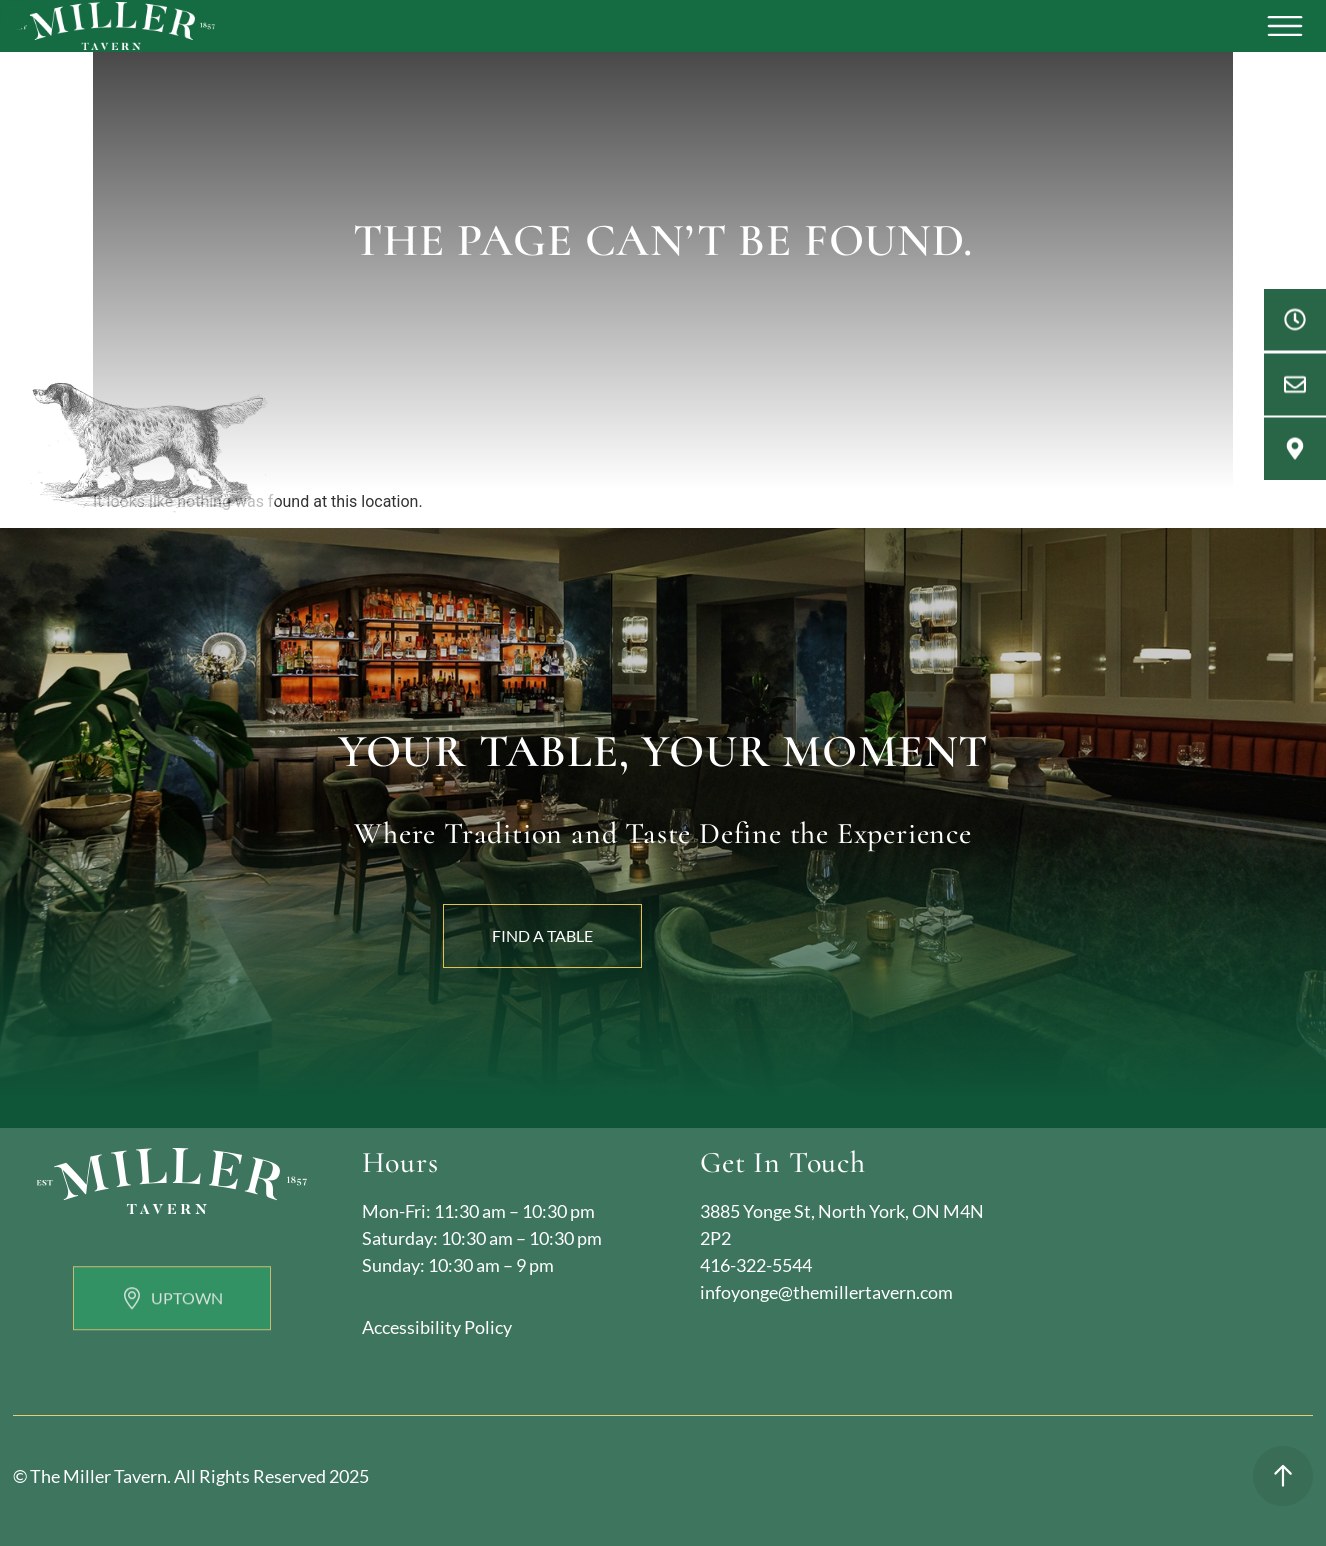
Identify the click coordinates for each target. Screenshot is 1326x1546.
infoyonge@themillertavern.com (826, 1292)
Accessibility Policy (437, 1327)
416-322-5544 (756, 1265)
